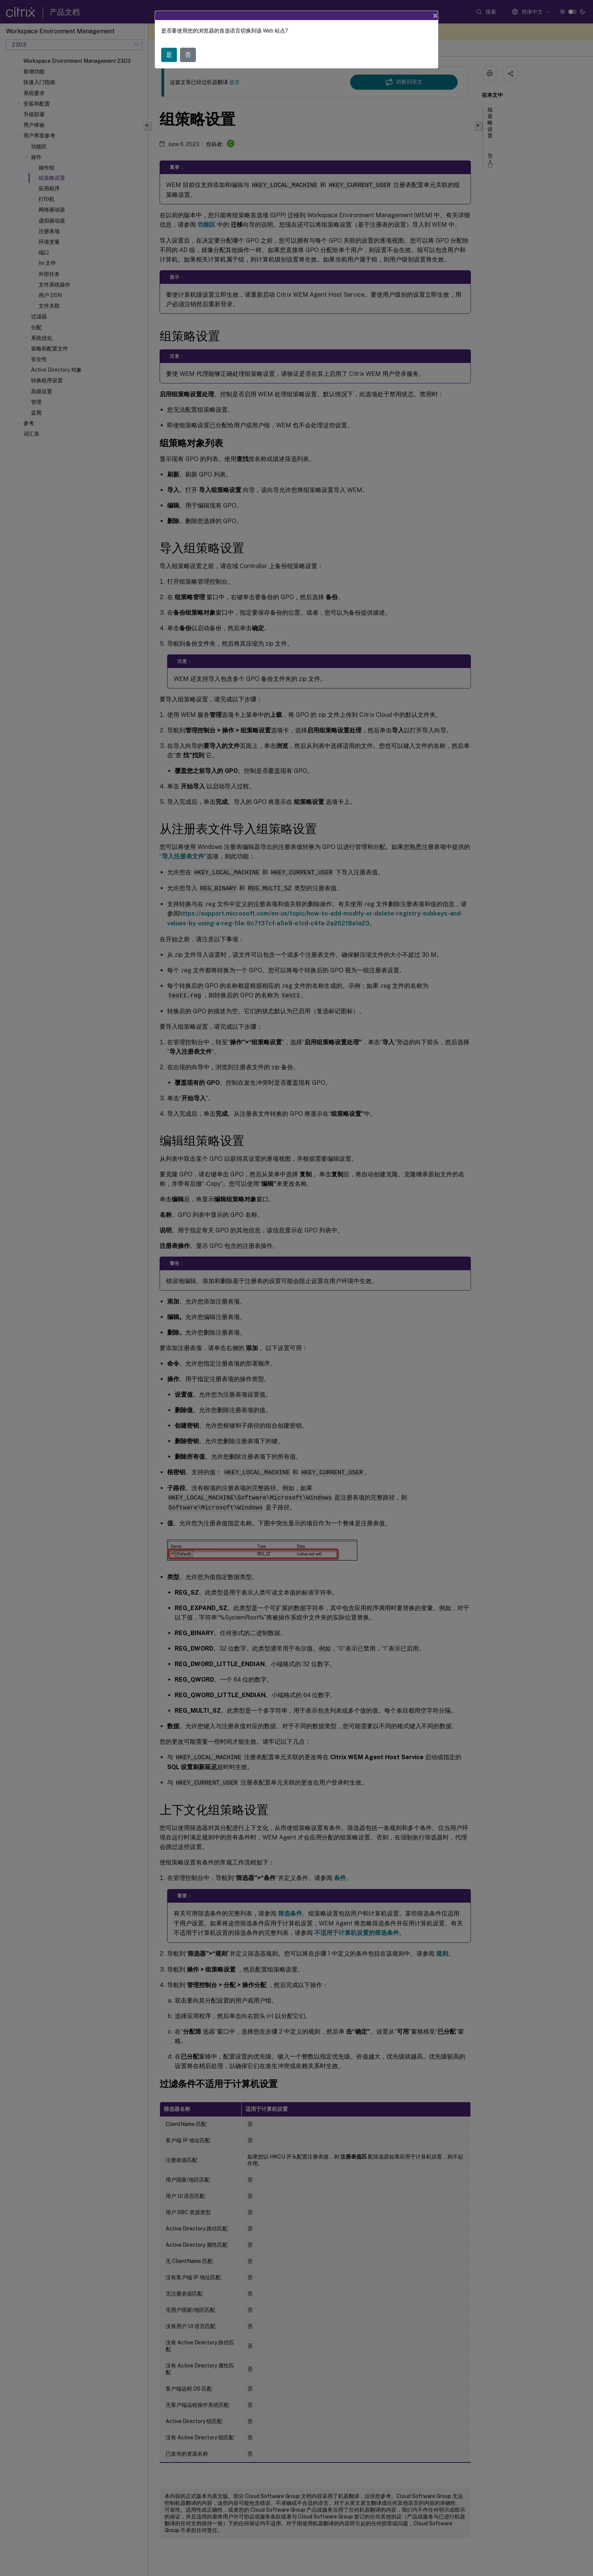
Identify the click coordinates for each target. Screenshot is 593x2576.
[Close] (435, 15)
